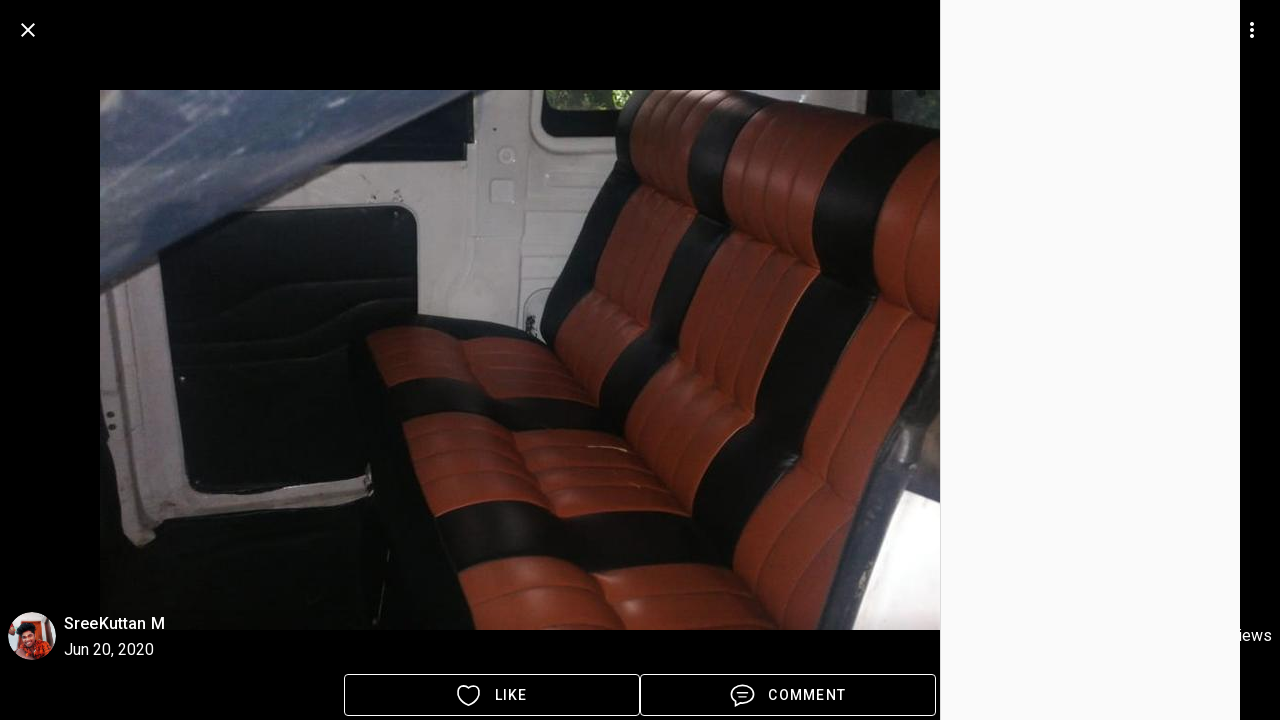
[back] (28, 30)
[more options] (1252, 30)
